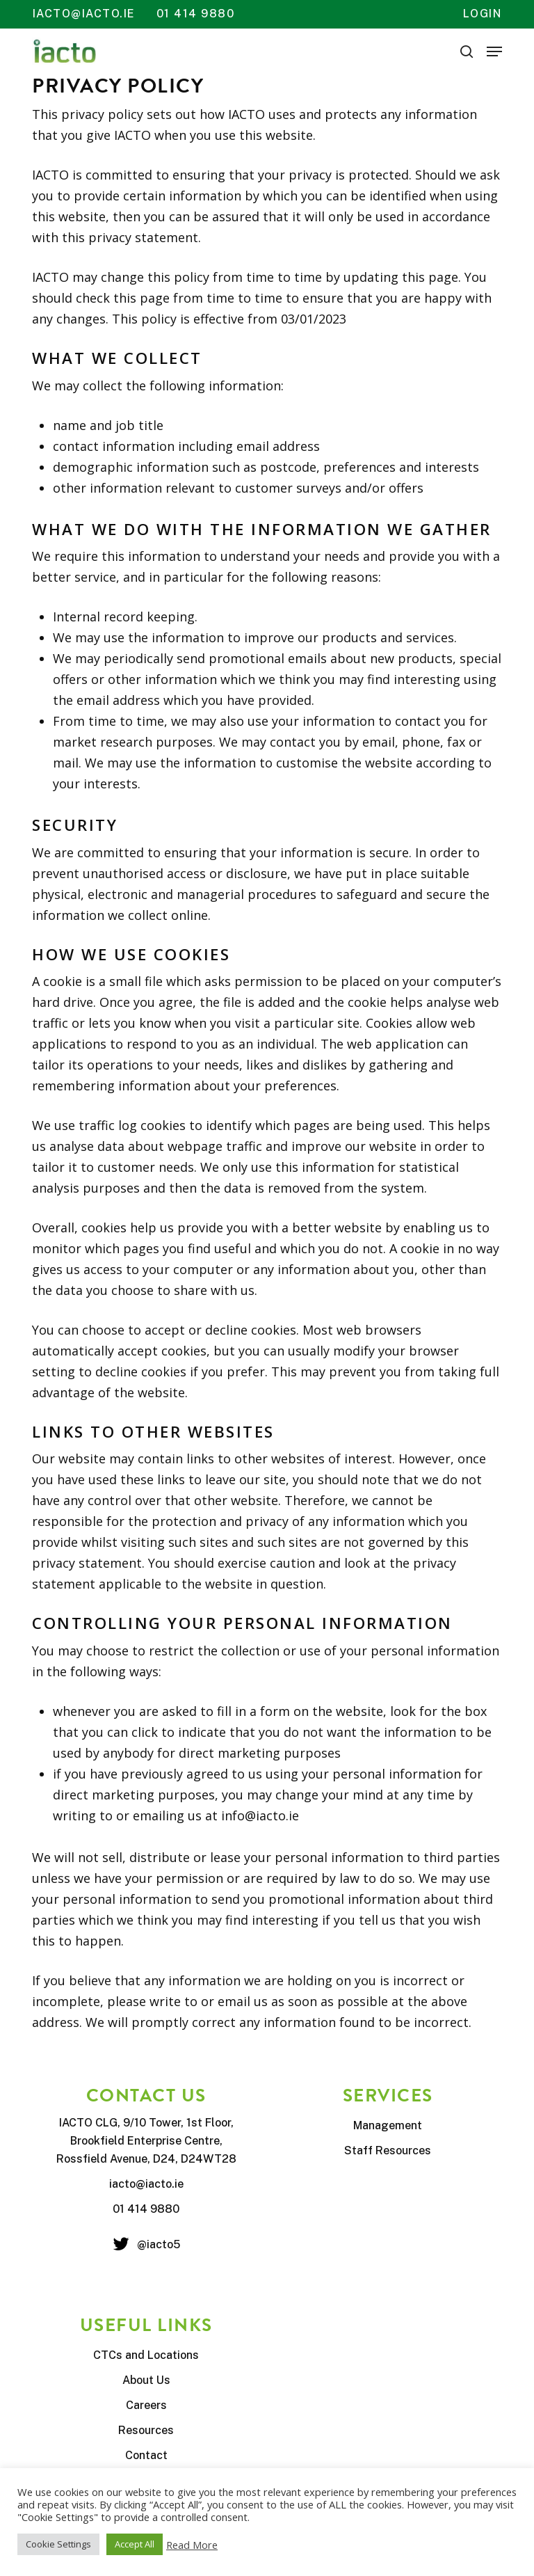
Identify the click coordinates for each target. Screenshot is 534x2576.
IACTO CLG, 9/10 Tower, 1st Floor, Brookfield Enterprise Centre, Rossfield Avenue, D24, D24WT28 (146, 2140)
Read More (192, 2544)
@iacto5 (158, 2244)
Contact (146, 2455)
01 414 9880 (195, 13)
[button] (494, 51)
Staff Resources (387, 2150)
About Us (146, 2380)
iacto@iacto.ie (84, 13)
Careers (146, 2405)
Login (482, 13)
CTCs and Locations (146, 2355)
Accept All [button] (134, 2544)
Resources (146, 2430)
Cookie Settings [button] (58, 2544)
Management (387, 2125)
